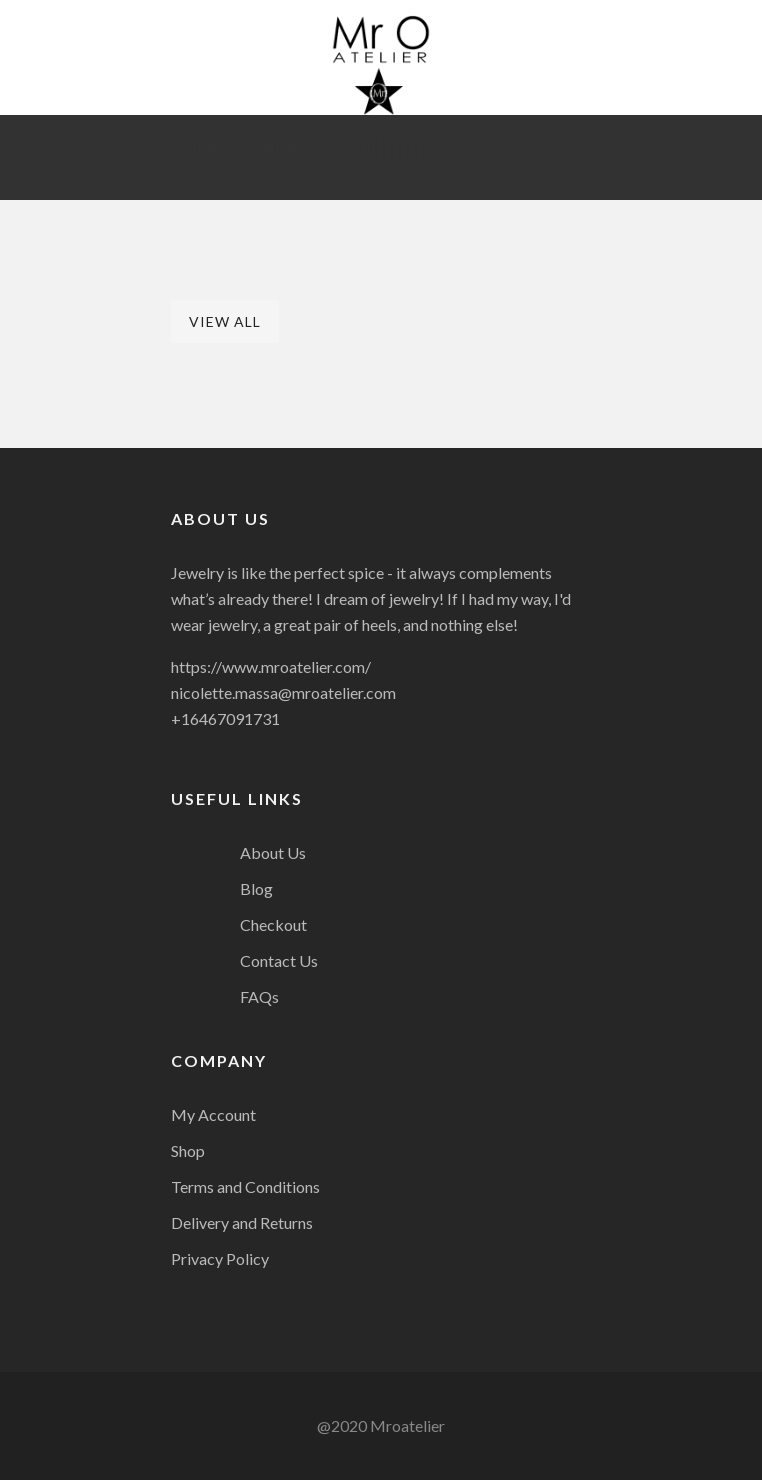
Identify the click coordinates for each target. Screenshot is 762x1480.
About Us (273, 852)
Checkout (273, 924)
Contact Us (279, 960)
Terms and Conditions (245, 1186)
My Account (213, 1114)
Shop (188, 1150)
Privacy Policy (220, 1258)
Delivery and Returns (242, 1222)
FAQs (259, 996)
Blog (256, 888)
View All (225, 321)
